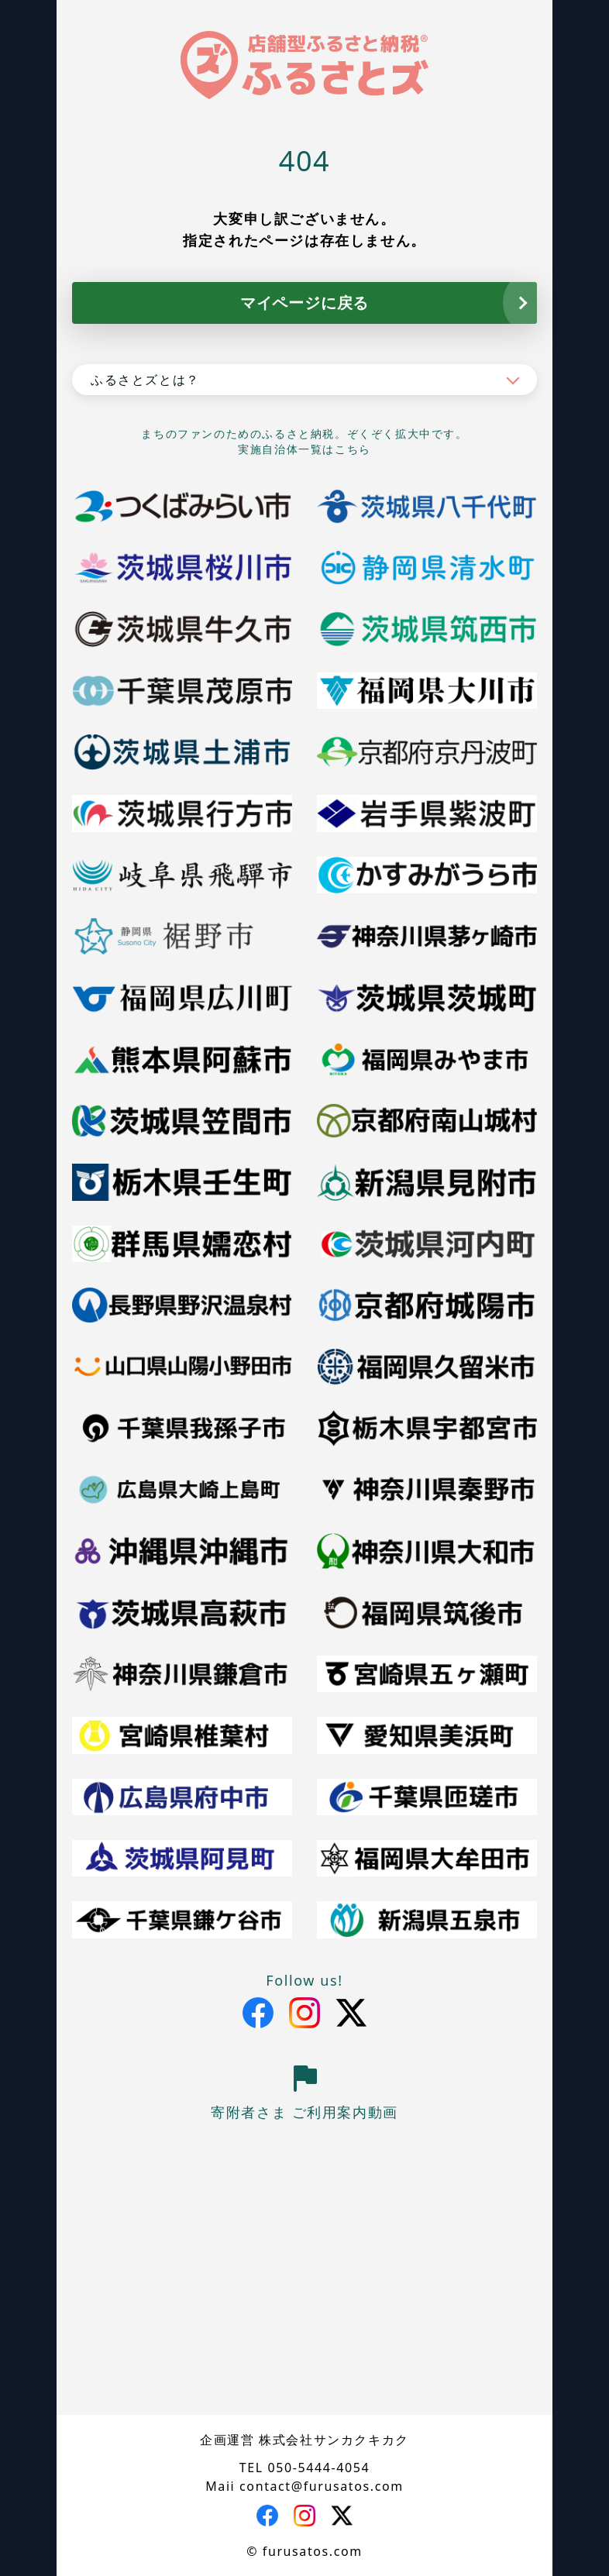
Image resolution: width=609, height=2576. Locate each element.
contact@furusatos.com (321, 2486)
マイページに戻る (304, 302)
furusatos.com (313, 2551)
